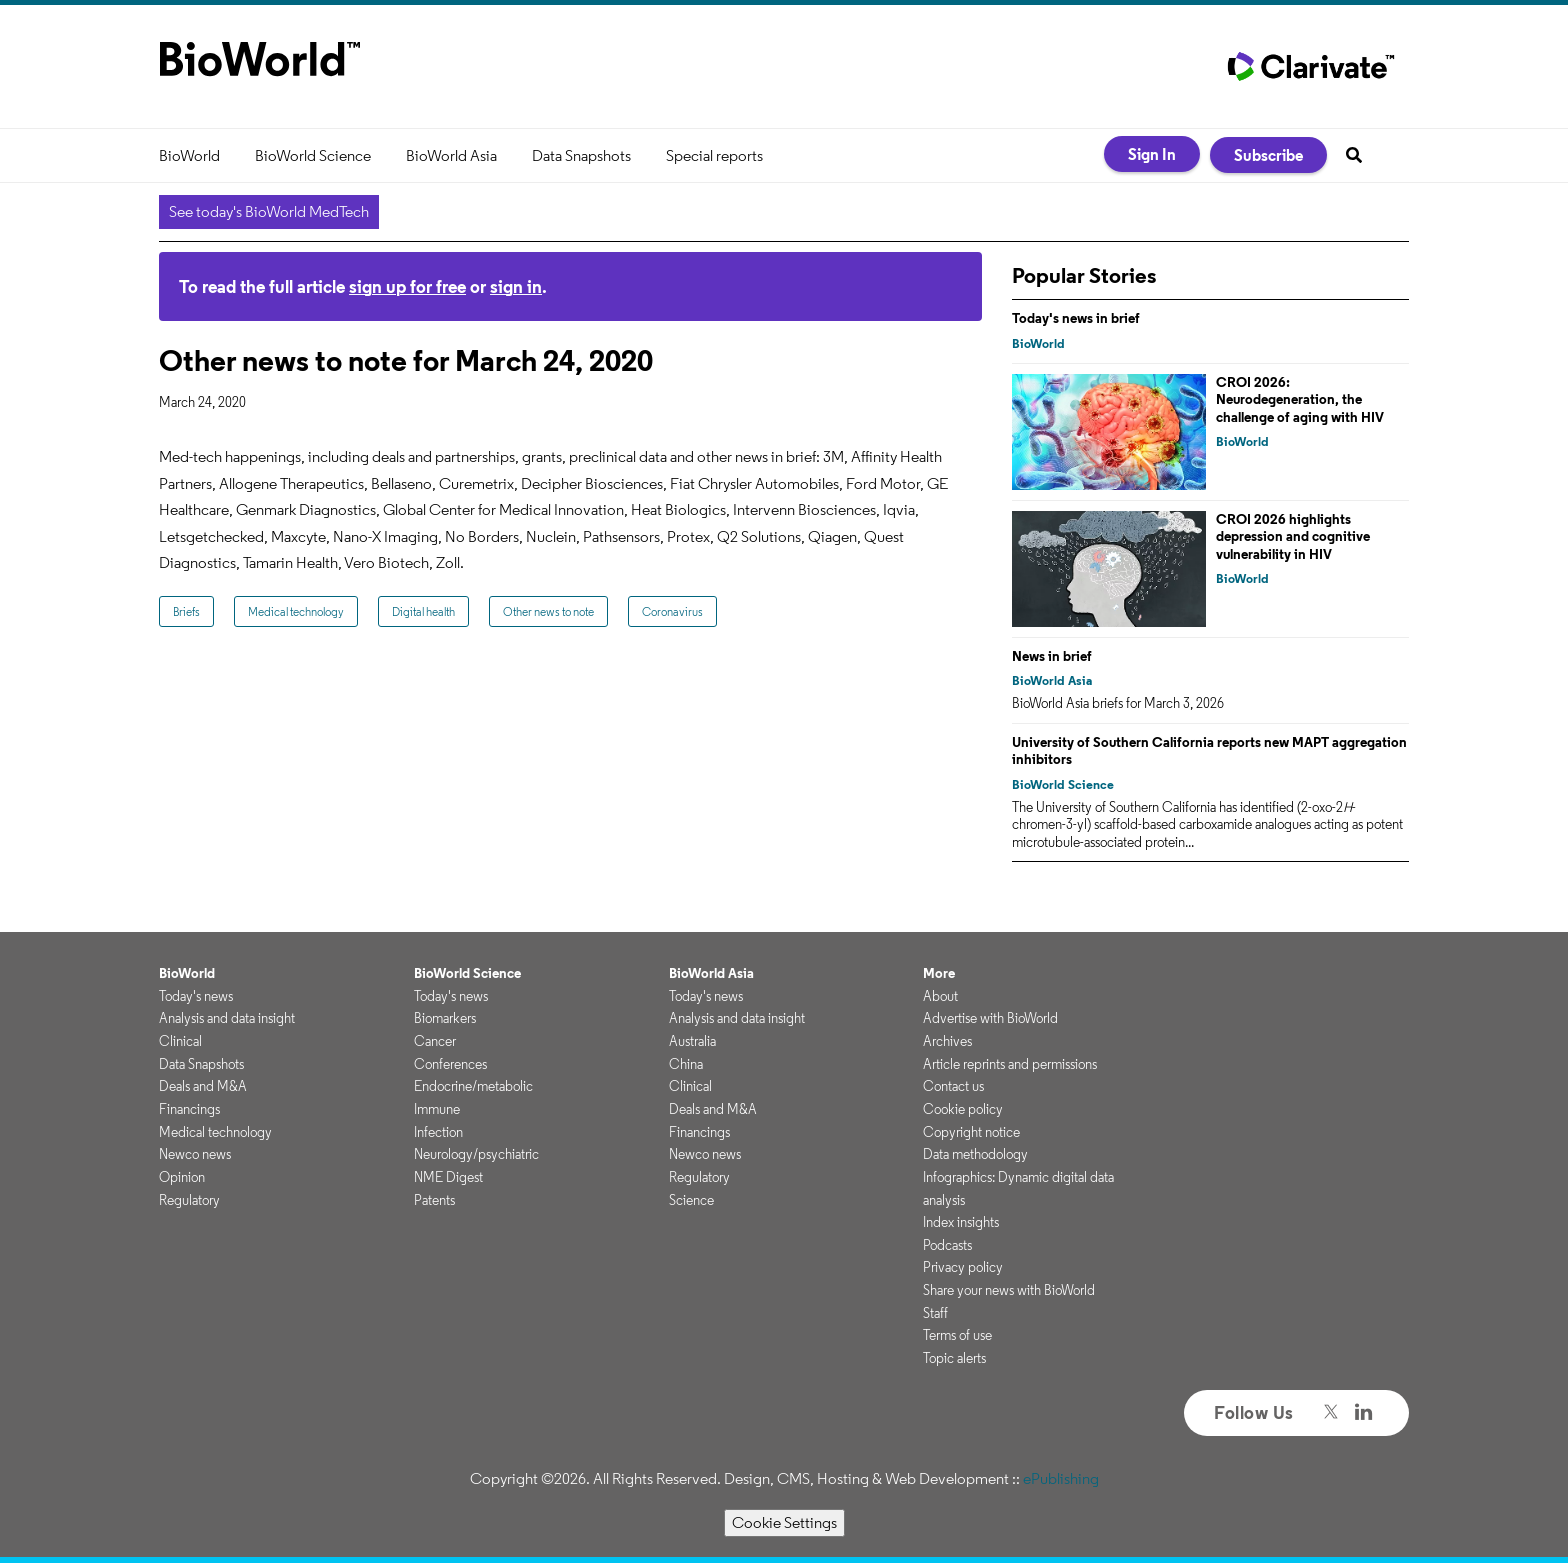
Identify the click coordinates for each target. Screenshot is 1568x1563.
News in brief (1052, 656)
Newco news (195, 1154)
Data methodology (975, 1154)
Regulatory (189, 1200)
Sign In (1152, 154)
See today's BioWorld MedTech (269, 211)
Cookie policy (963, 1109)
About (940, 996)
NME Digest (448, 1177)
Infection (438, 1132)
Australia (692, 1041)
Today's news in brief (1076, 318)
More (939, 973)
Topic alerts (954, 1358)
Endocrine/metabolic (473, 1086)
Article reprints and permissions (1010, 1064)
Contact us (953, 1086)
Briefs (186, 611)
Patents (434, 1200)
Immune (437, 1109)
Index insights (961, 1222)
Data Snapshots (581, 155)
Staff (935, 1313)
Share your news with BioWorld (1009, 1290)
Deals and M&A (203, 1086)
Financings (189, 1109)
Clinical (180, 1041)
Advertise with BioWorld (990, 1018)
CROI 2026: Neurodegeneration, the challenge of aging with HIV (1300, 399)
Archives (947, 1041)
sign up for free (407, 286)
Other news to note (548, 611)
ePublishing (1061, 1478)
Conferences (450, 1064)
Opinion (182, 1177)
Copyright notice (971, 1132)
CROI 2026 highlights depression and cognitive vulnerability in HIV (1293, 536)
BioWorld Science (313, 155)
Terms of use (957, 1335)
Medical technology (296, 611)
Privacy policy (963, 1267)
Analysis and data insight (227, 1018)
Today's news (196, 996)
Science (691, 1200)
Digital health (423, 611)
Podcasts (947, 1245)
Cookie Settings (784, 1522)
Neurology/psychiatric (476, 1154)
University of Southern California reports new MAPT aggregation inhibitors (1209, 751)
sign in (516, 286)
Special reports (714, 155)
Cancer (435, 1041)
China (686, 1064)
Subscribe (1268, 155)
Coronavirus (672, 611)
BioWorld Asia (451, 155)
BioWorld (189, 155)
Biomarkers (445, 1018)
